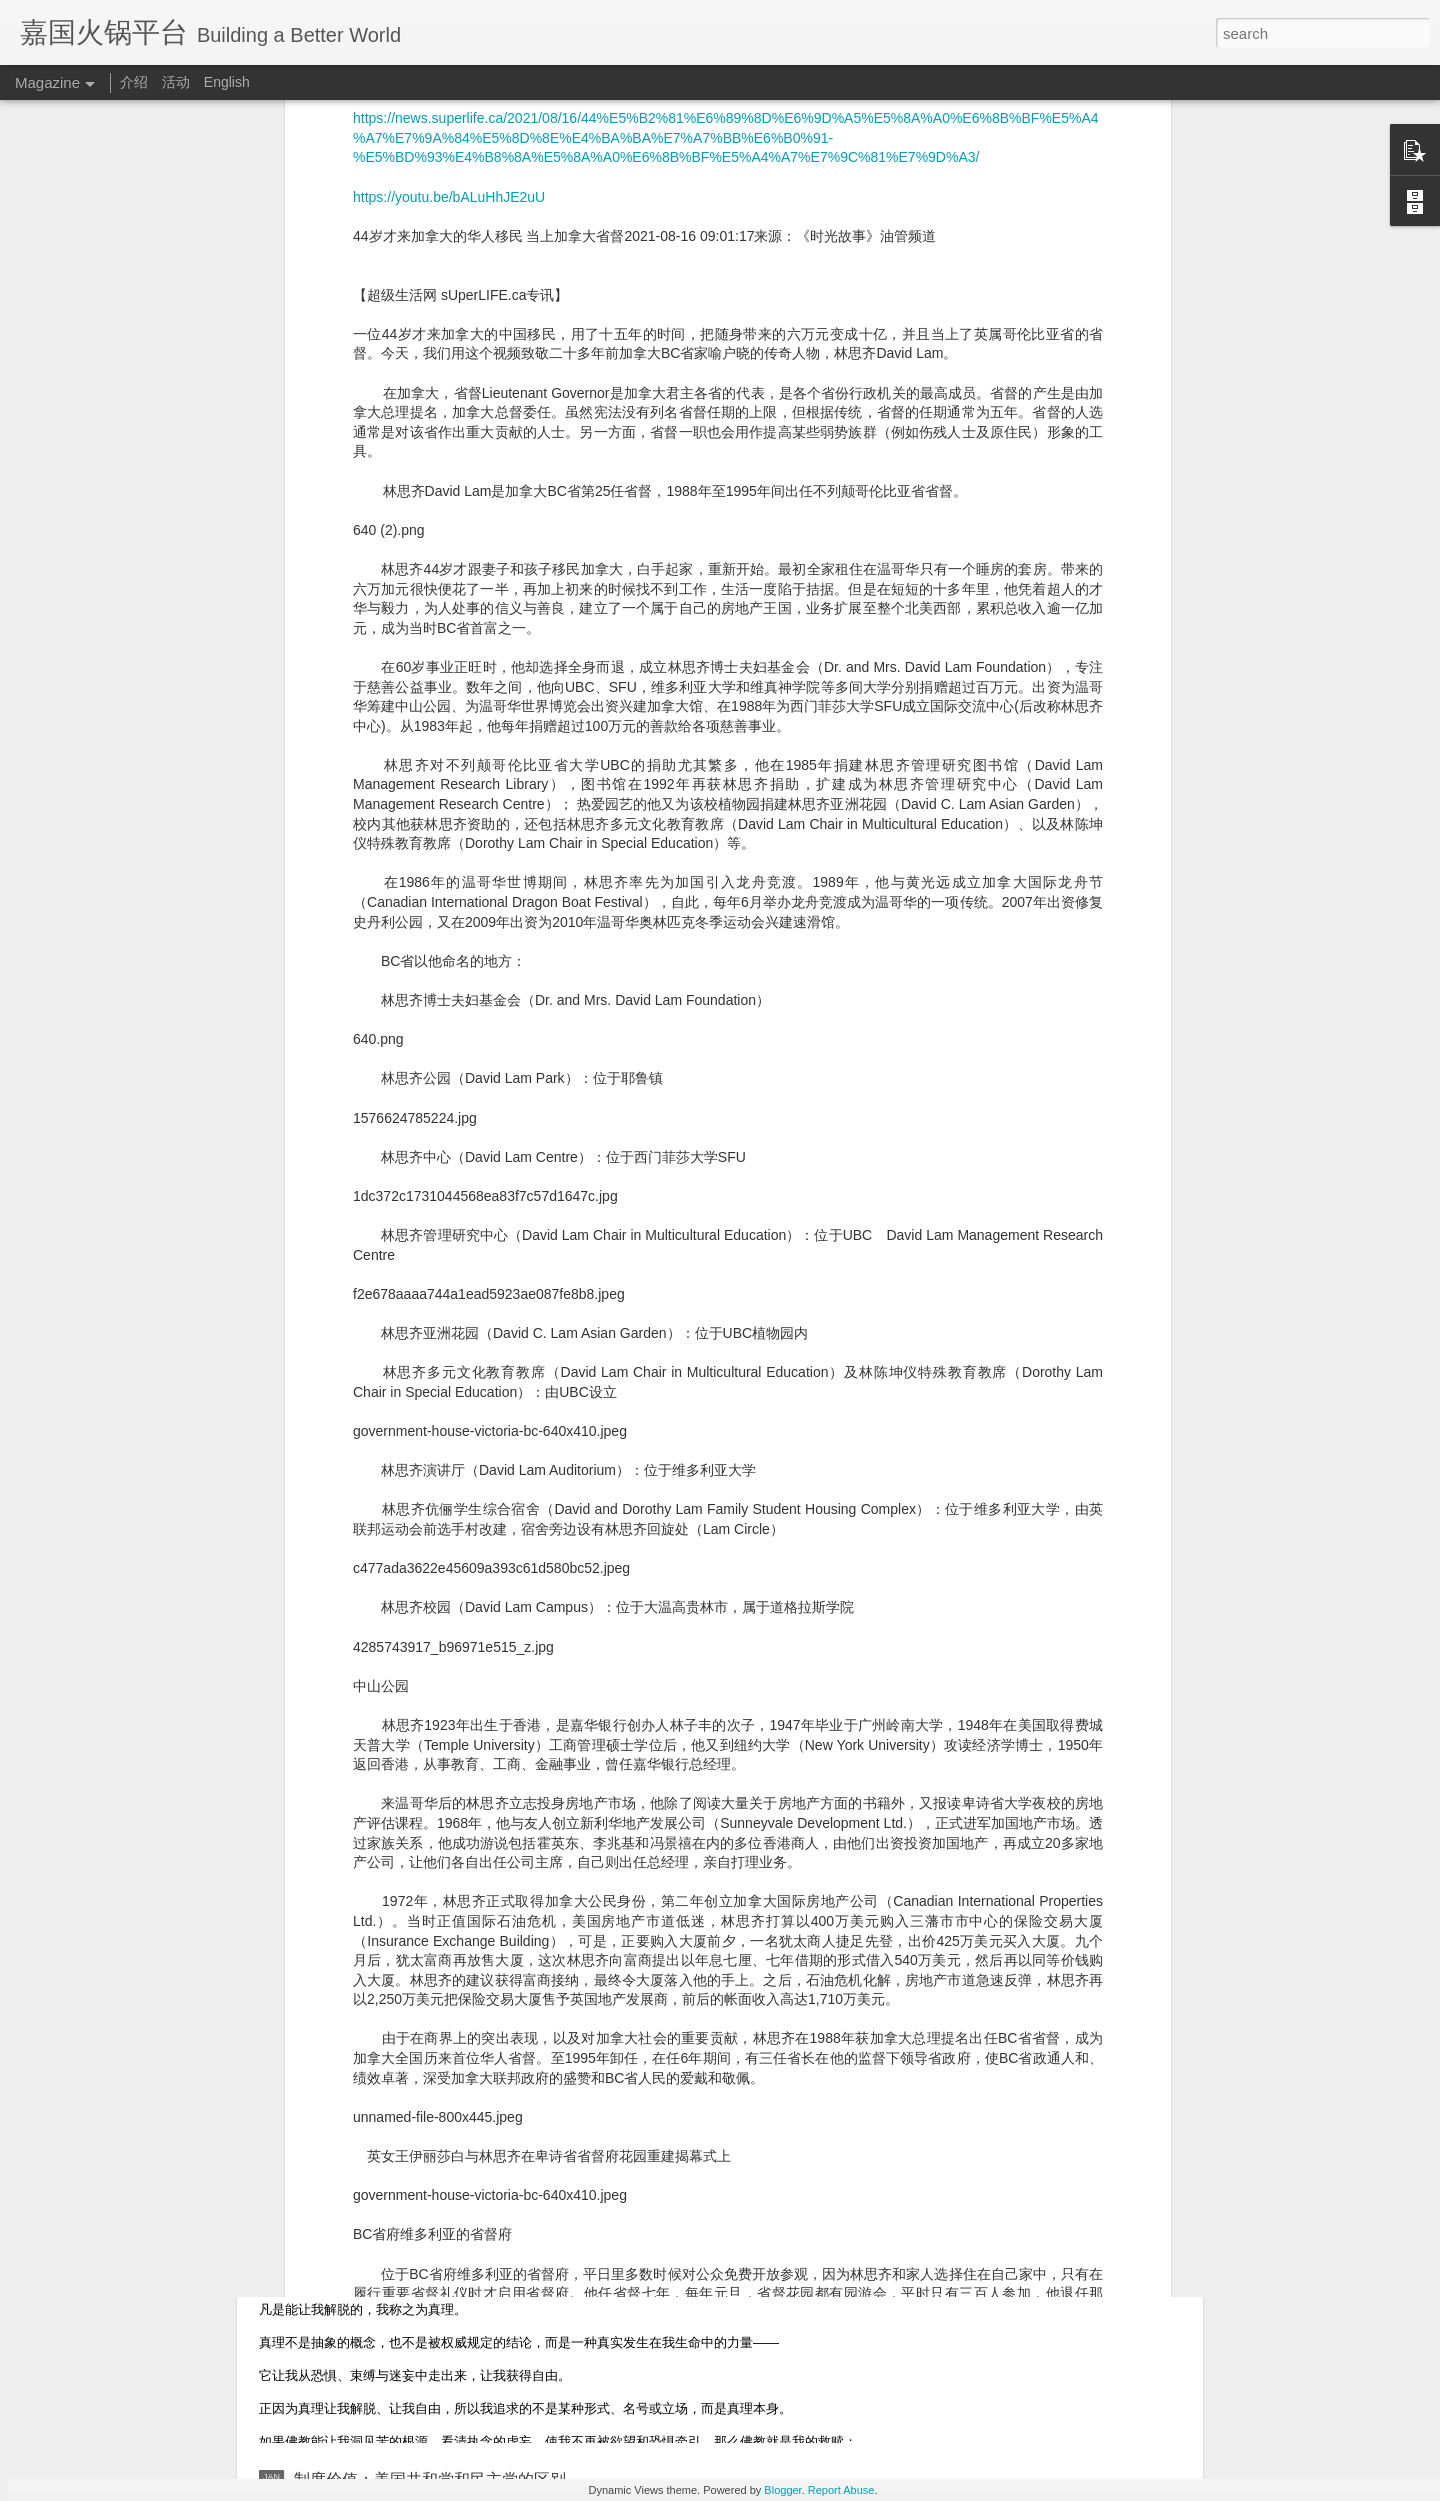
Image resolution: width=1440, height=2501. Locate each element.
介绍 (134, 82)
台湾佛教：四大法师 (366, 2025)
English (227, 82)
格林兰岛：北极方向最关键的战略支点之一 (446, 1798)
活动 (176, 82)
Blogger (782, 2490)
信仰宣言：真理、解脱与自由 (398, 2252)
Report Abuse (841, 2490)
